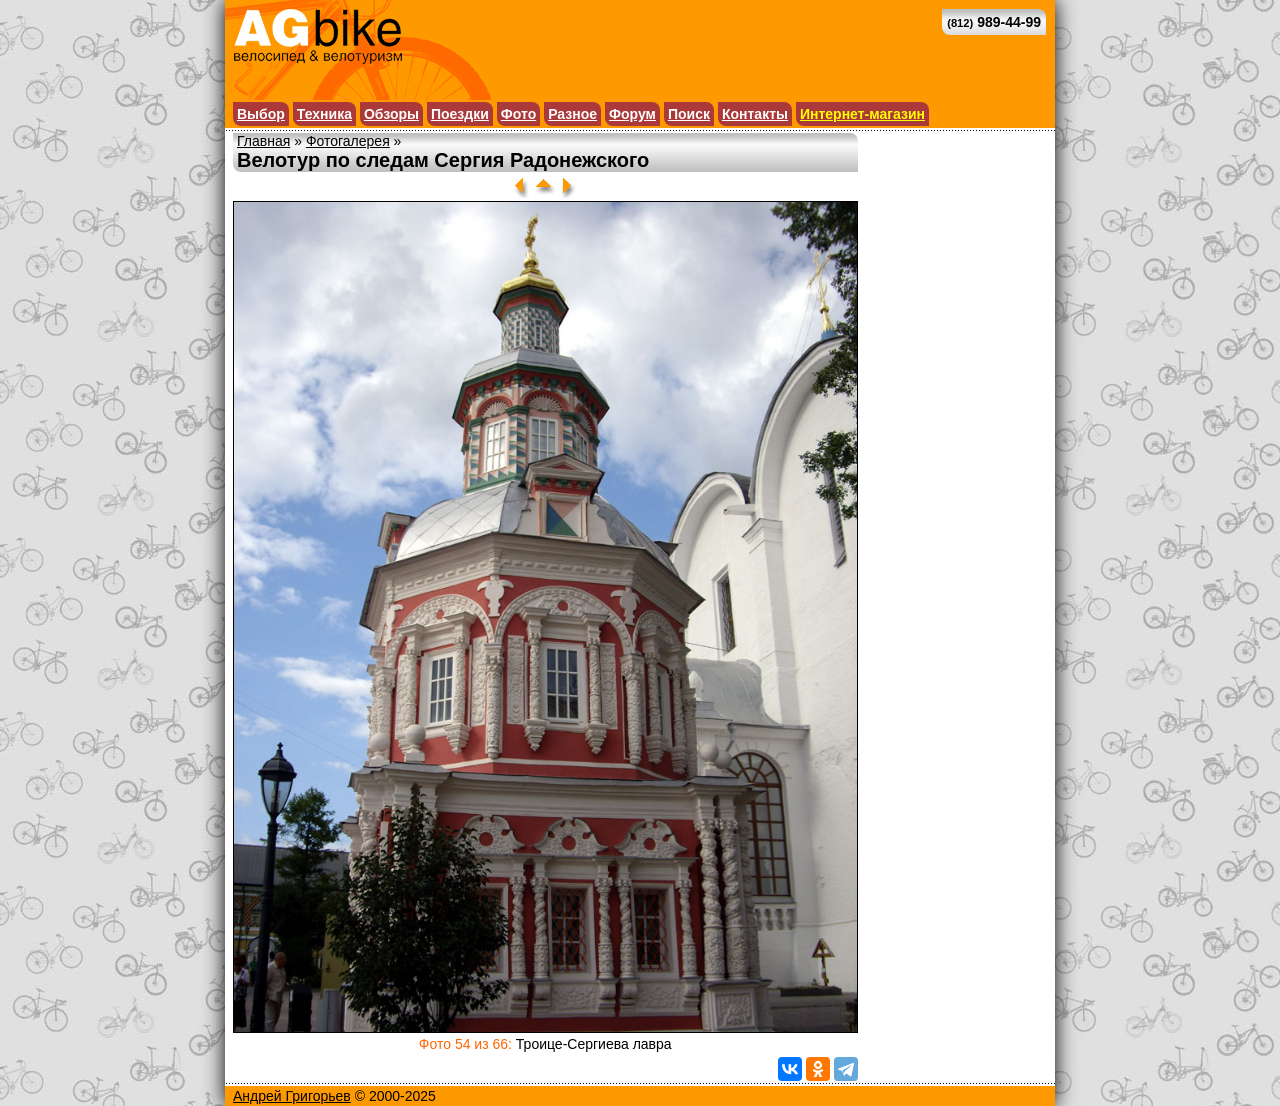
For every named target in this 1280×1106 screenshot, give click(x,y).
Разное (572, 114)
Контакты (755, 114)
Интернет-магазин (862, 114)
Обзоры (391, 114)
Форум (632, 114)
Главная (263, 141)
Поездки (460, 114)
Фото (518, 114)
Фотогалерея (348, 141)
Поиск (689, 114)
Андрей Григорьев (292, 1096)
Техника (324, 114)
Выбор (261, 114)
